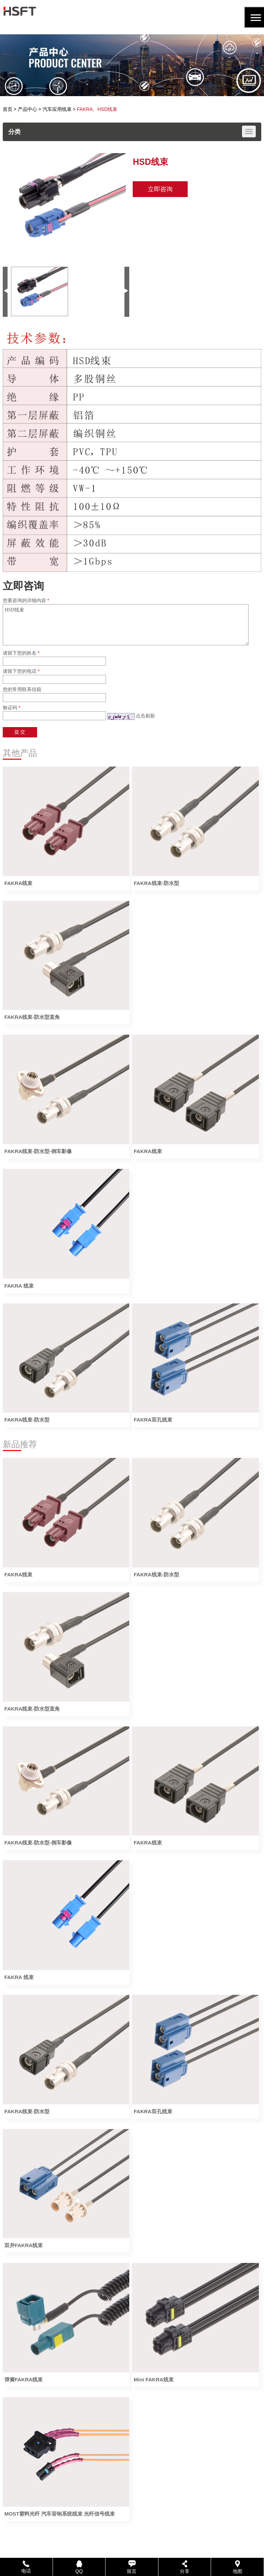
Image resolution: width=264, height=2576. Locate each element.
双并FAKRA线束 (23, 2245)
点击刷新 (145, 715)
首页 (7, 109)
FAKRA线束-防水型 (156, 883)
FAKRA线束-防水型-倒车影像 (38, 1151)
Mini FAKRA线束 (154, 2379)
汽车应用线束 (57, 109)
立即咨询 (160, 189)
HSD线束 (126, 624)
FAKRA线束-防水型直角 (32, 1017)
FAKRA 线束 (19, 1286)
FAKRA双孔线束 (153, 1420)
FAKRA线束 (18, 883)
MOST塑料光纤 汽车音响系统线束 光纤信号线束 (59, 2514)
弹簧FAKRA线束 (23, 2379)
